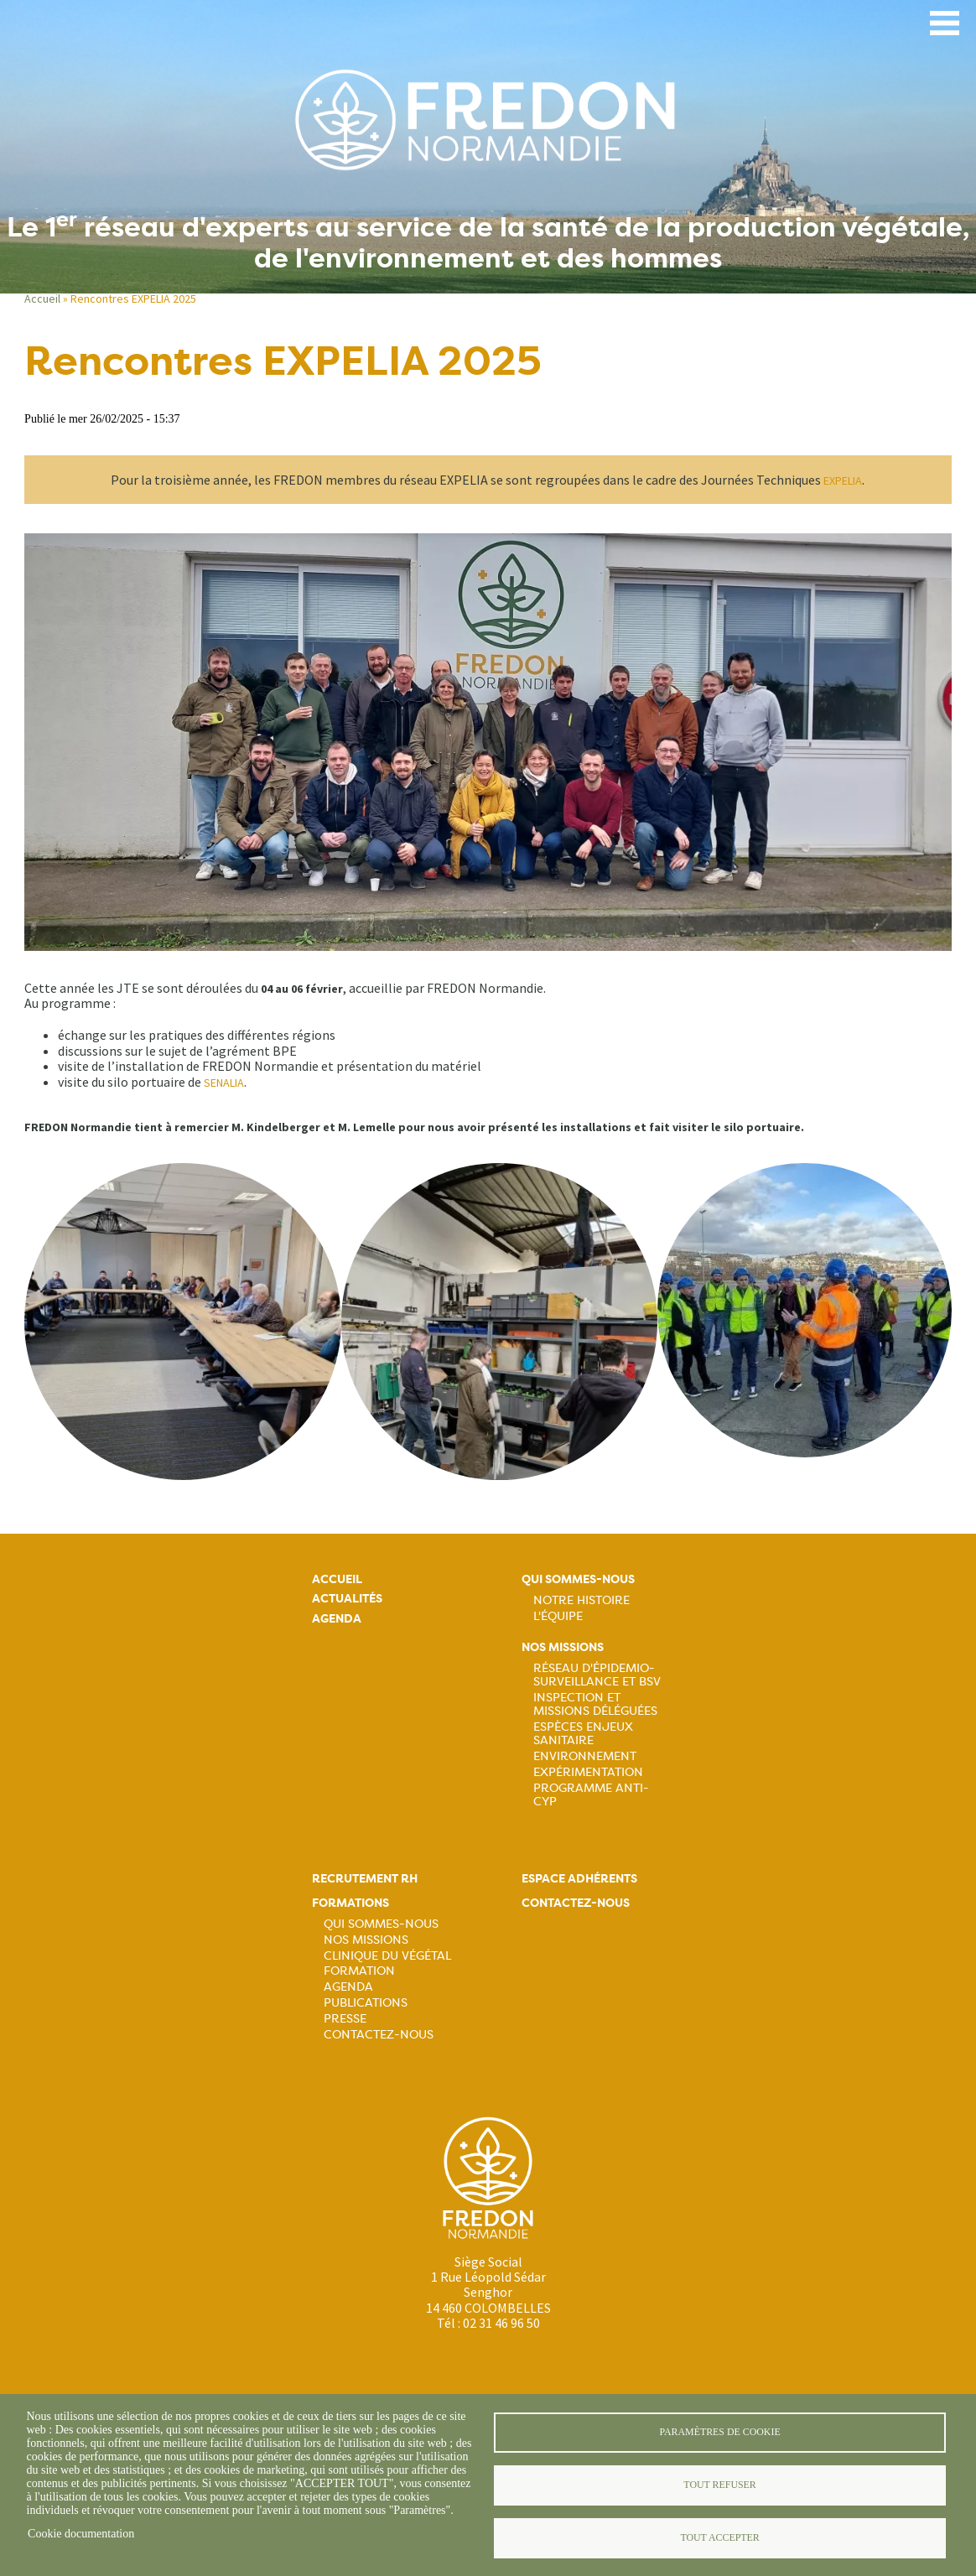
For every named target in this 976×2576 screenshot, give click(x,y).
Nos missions (563, 1647)
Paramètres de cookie (719, 2432)
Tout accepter (719, 2537)
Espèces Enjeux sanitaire (583, 1733)
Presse (345, 2018)
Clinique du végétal (387, 1955)
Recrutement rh (365, 1879)
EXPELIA (842, 480)
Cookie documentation (81, 2533)
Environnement (584, 1755)
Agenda (336, 1619)
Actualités (347, 1599)
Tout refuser (719, 2484)
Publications (366, 2002)
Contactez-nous (378, 2034)
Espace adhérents (579, 1879)
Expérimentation (588, 1771)
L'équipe (558, 1615)
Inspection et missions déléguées (595, 1704)
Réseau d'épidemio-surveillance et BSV (597, 1674)
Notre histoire (581, 1599)
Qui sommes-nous (578, 1579)
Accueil (42, 298)
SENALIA (224, 1082)
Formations (350, 1903)
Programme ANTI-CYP (591, 1794)
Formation (359, 1970)
